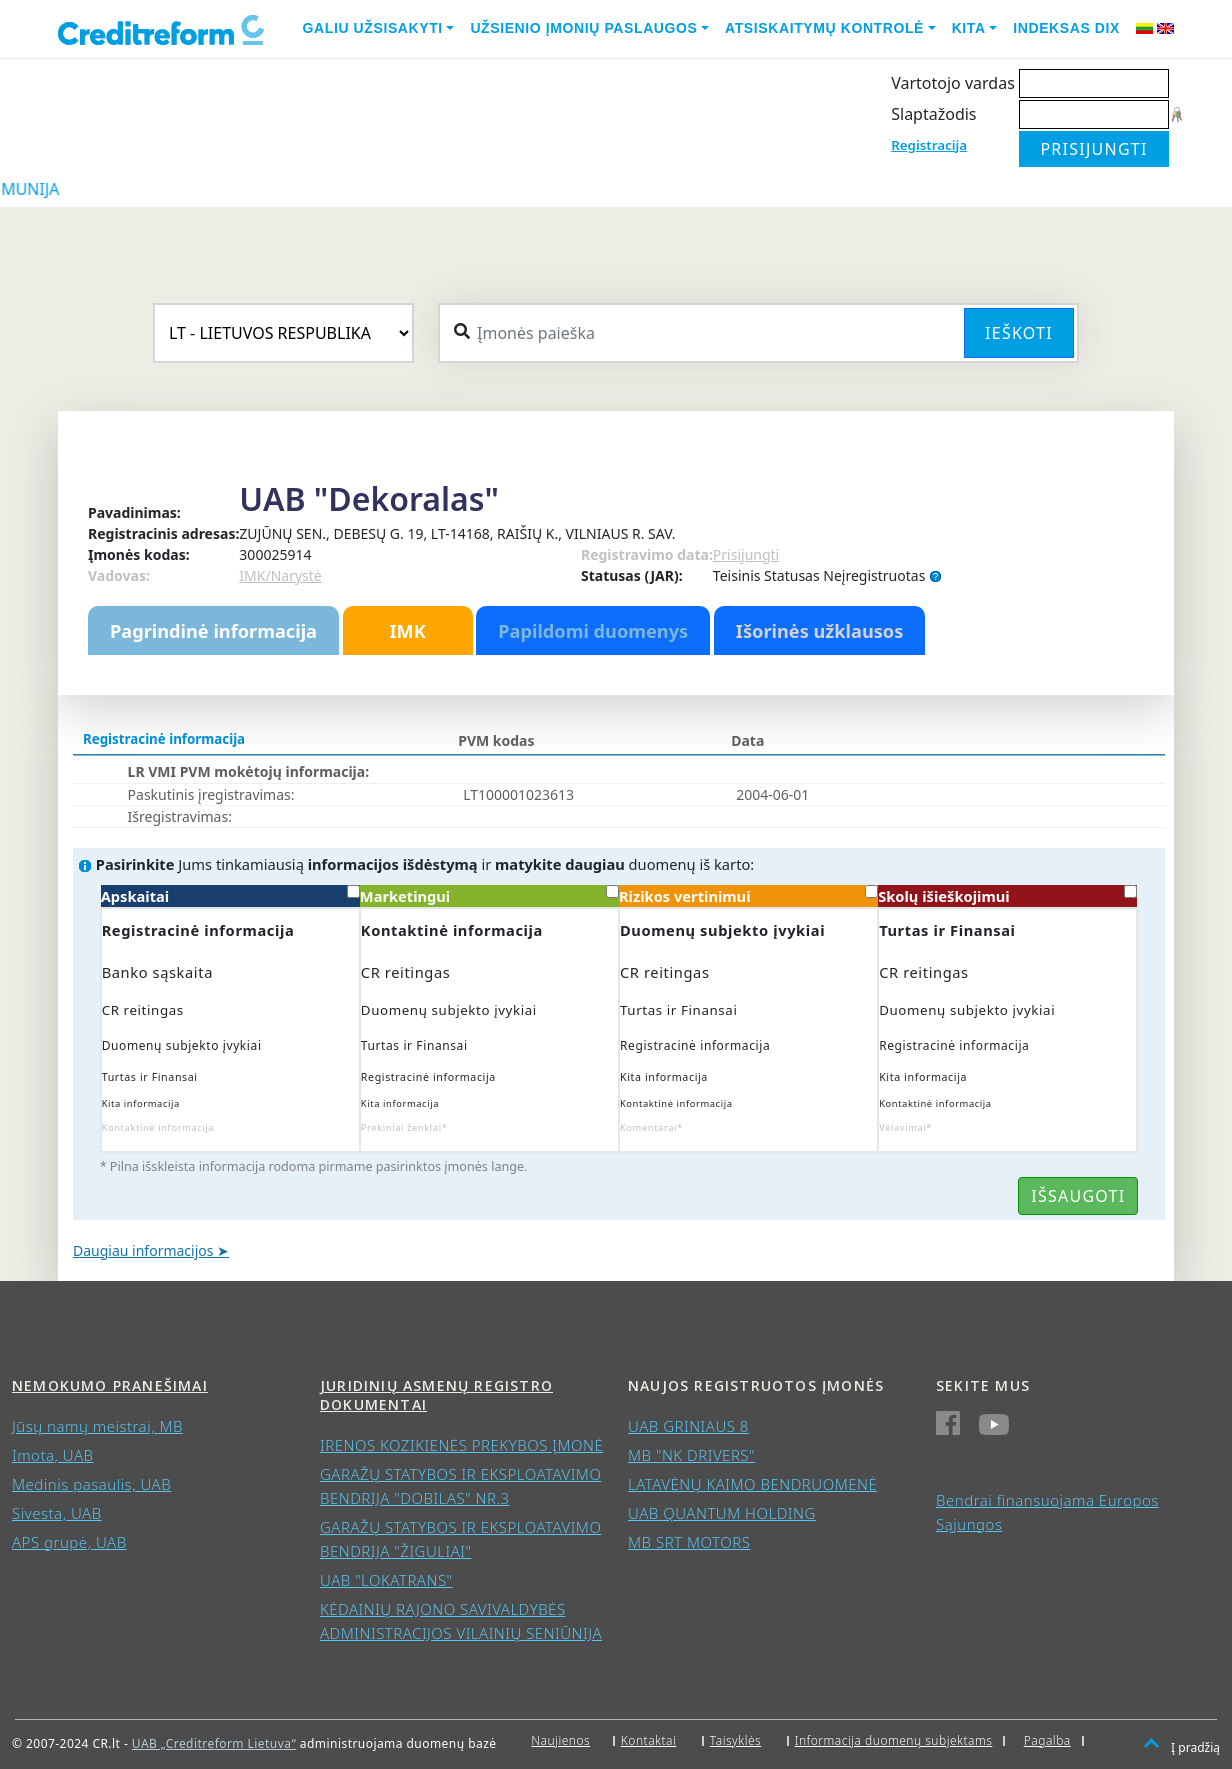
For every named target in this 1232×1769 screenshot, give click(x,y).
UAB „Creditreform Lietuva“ (214, 1743)
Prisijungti (746, 554)
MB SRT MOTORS (689, 1542)
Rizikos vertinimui (748, 895)
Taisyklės (735, 1740)
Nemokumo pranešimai (110, 1385)
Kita (969, 28)
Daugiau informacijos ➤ (151, 1250)
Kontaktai (649, 1740)
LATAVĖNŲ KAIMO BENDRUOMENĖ (752, 1484)
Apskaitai (230, 895)
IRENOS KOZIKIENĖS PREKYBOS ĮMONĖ (461, 1445)
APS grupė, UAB (69, 1542)
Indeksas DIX (1066, 28)
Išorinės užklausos (820, 631)
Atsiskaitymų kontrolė (824, 28)
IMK (407, 631)
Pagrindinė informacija (213, 631)
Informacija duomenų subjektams (894, 1740)
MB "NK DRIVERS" (691, 1455)
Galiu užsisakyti (373, 28)
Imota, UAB (53, 1455)
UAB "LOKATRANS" (386, 1580)
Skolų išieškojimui (1007, 895)
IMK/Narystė (280, 575)
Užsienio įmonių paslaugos (583, 28)
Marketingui (489, 895)
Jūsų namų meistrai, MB (97, 1426)
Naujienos (560, 1740)
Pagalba (1047, 1740)
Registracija (929, 145)
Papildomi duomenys (593, 631)
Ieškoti (1019, 333)
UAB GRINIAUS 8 (688, 1426)
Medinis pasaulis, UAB (91, 1484)
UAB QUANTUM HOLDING (722, 1513)
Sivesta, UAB (57, 1513)
